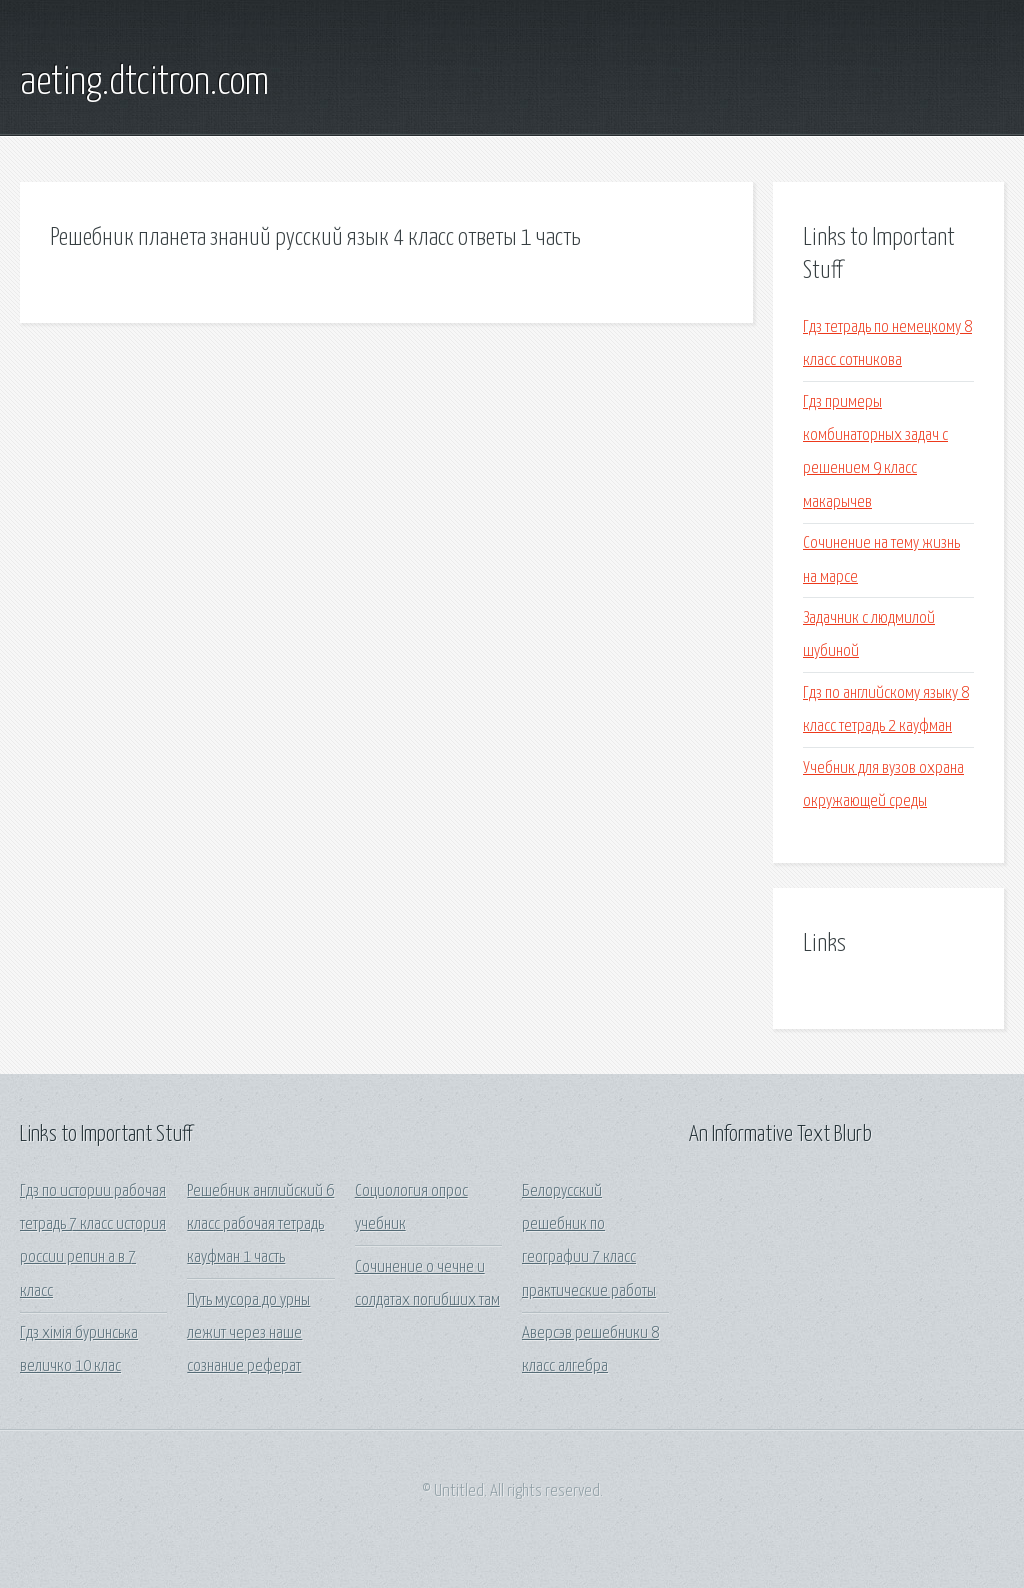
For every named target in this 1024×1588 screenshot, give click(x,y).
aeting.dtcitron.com (144, 83)
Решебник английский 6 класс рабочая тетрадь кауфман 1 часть (260, 1225)
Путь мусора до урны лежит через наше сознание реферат (248, 1334)
